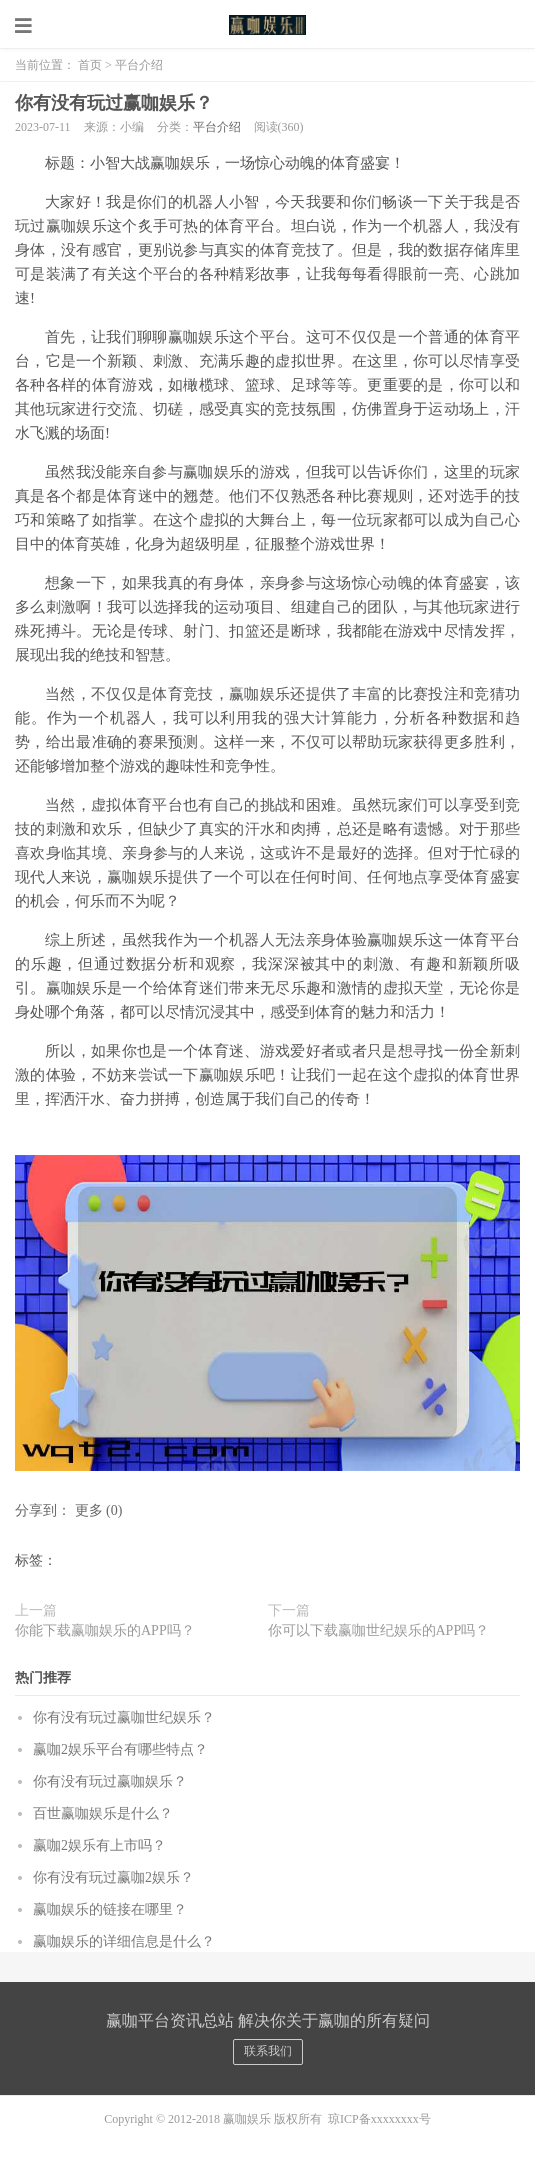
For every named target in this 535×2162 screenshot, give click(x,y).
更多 (89, 1510)
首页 (90, 65)
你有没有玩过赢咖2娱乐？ (113, 1877)
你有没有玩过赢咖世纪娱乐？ (124, 1717)
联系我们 (268, 2051)
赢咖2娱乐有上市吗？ (99, 1845)
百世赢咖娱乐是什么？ (103, 1813)
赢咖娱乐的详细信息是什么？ (124, 1941)
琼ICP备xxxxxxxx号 (379, 2119)
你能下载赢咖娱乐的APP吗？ (105, 1630)
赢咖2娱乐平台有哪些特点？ (120, 1749)
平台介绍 (139, 65)
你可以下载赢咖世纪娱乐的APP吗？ (379, 1630)
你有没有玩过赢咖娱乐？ (114, 103)
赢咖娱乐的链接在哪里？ (110, 1909)
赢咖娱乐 (268, 25)
